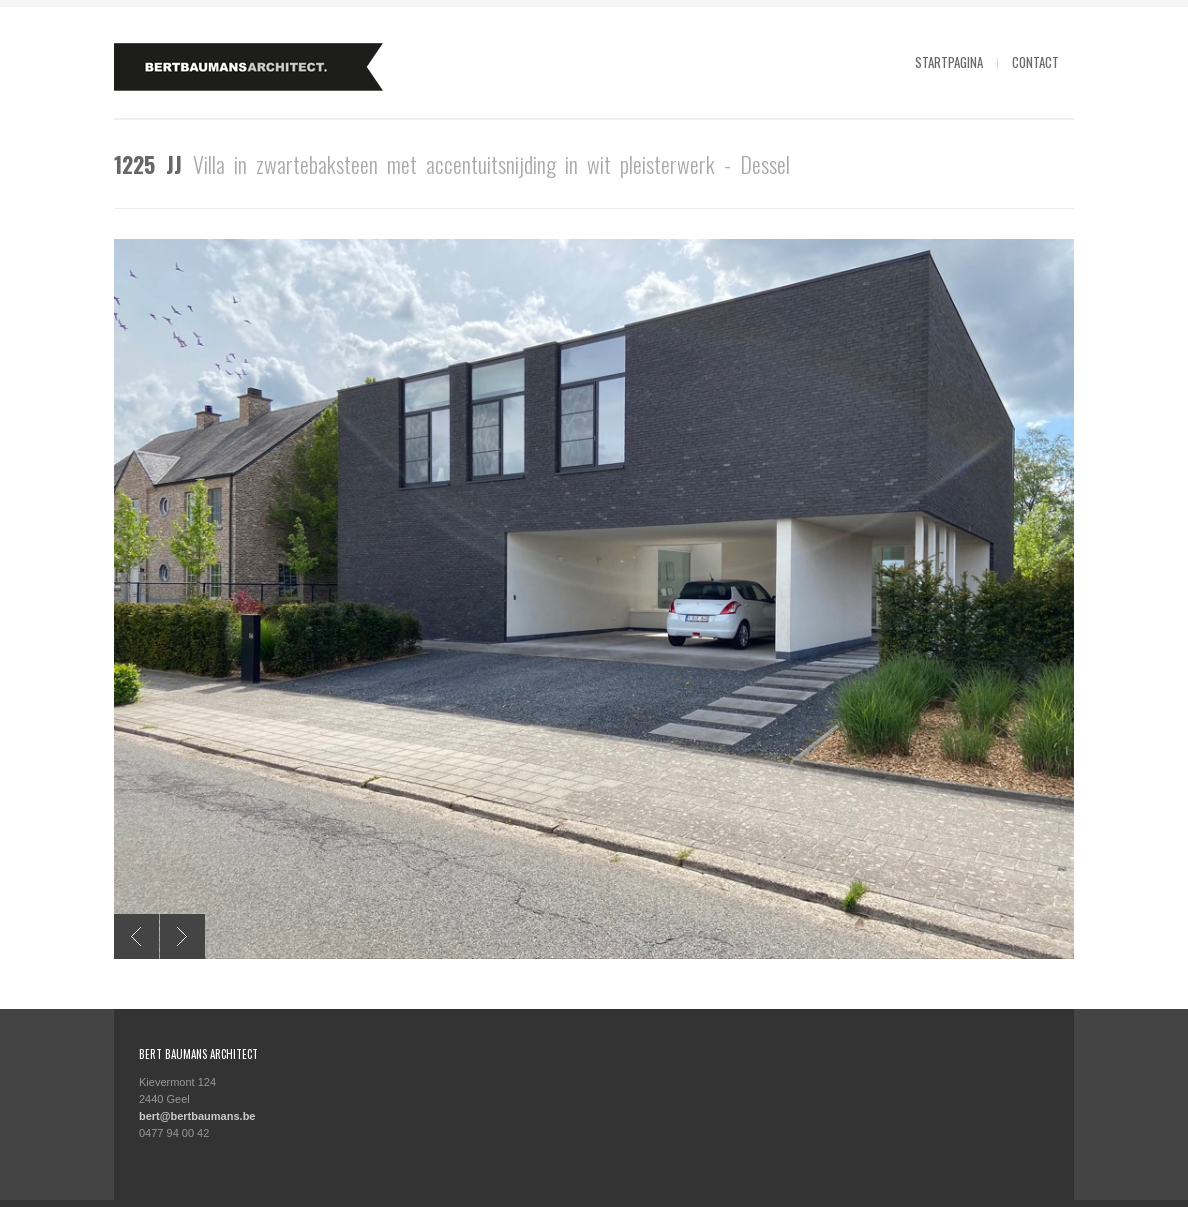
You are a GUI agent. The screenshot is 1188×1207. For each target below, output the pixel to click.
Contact (1035, 62)
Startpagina (949, 62)
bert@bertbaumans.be (197, 1116)
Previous (136, 936)
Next (182, 936)
